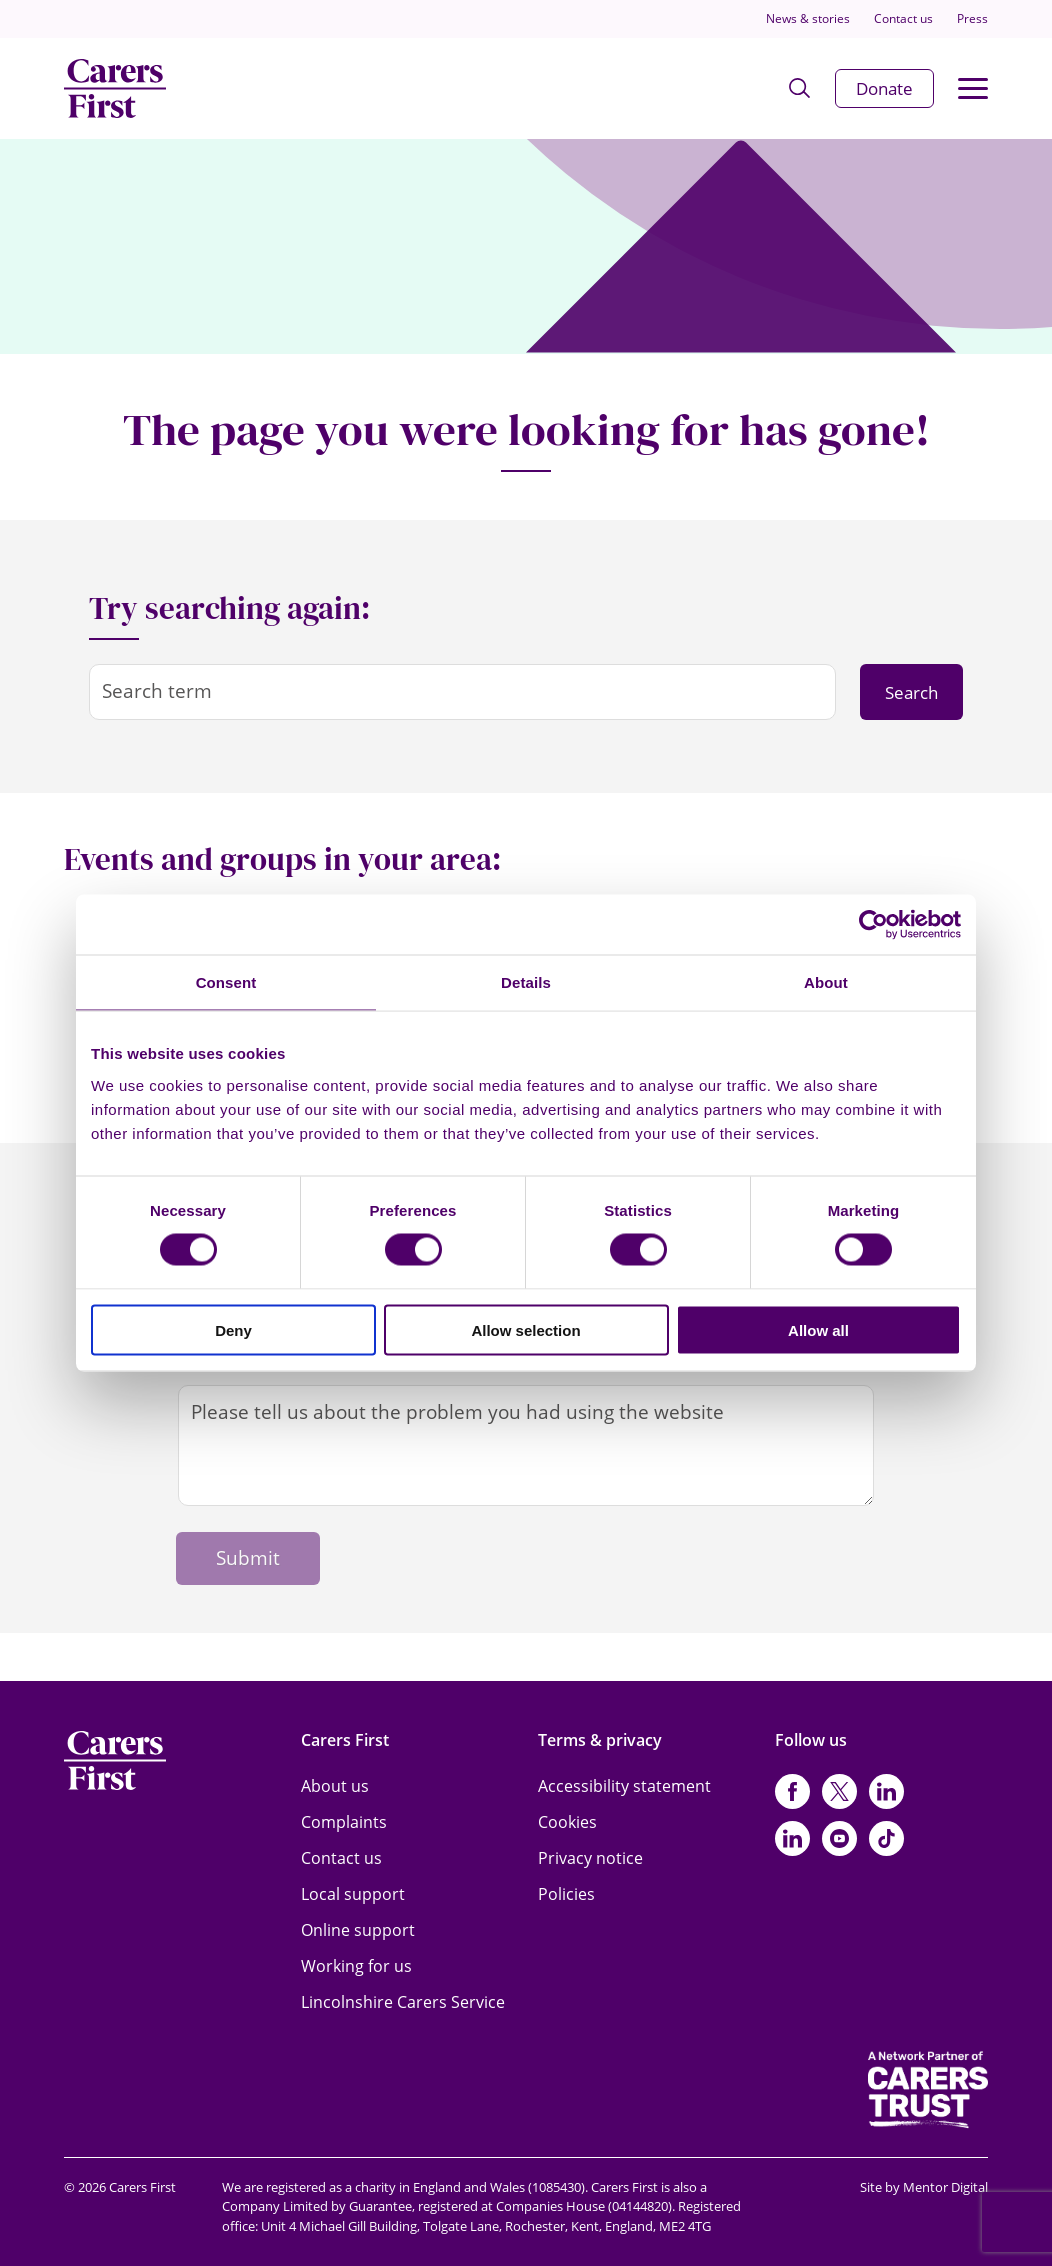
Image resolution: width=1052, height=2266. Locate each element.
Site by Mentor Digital (924, 2187)
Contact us (903, 18)
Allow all (818, 1329)
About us (335, 1786)
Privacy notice (590, 1858)
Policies (566, 1894)
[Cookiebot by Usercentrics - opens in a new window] (873, 925)
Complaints (344, 1822)
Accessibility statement (624, 1786)
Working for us (356, 1966)
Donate (884, 88)
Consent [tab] (226, 982)
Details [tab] (526, 982)
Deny (233, 1329)
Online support (358, 1930)
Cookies (567, 1822)
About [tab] (826, 982)
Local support (353, 1894)
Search (911, 692)
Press (972, 18)
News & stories (808, 18)
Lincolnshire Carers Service (403, 2002)
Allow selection (525, 1329)
